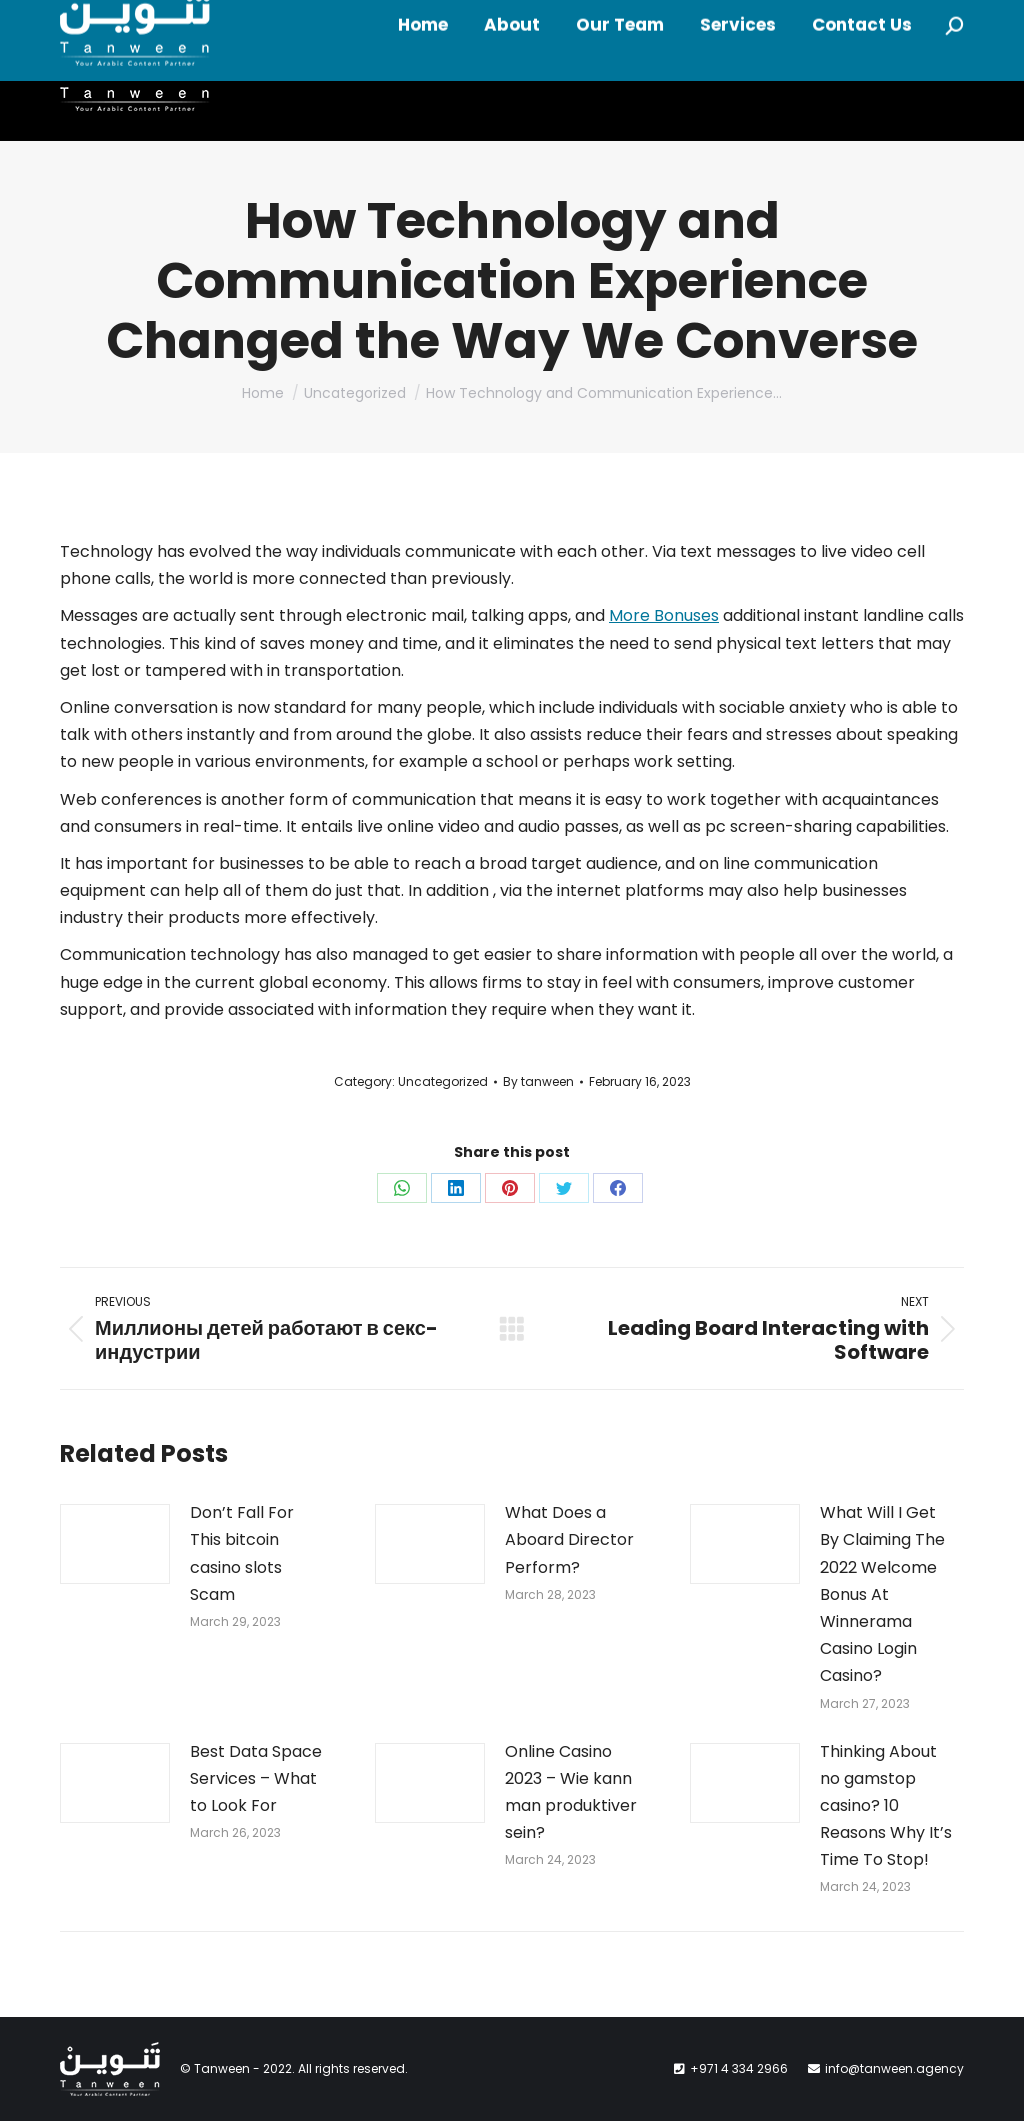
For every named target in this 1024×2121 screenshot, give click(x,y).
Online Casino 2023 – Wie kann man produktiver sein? (571, 1792)
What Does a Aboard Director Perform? (569, 1539)
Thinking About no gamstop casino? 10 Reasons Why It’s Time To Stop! (886, 1806)
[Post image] (115, 1544)
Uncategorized (443, 1081)
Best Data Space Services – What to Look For (256, 1778)
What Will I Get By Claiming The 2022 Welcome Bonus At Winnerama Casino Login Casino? (882, 1594)
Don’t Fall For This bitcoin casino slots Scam (242, 1553)
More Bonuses (664, 615)
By (538, 1081)
